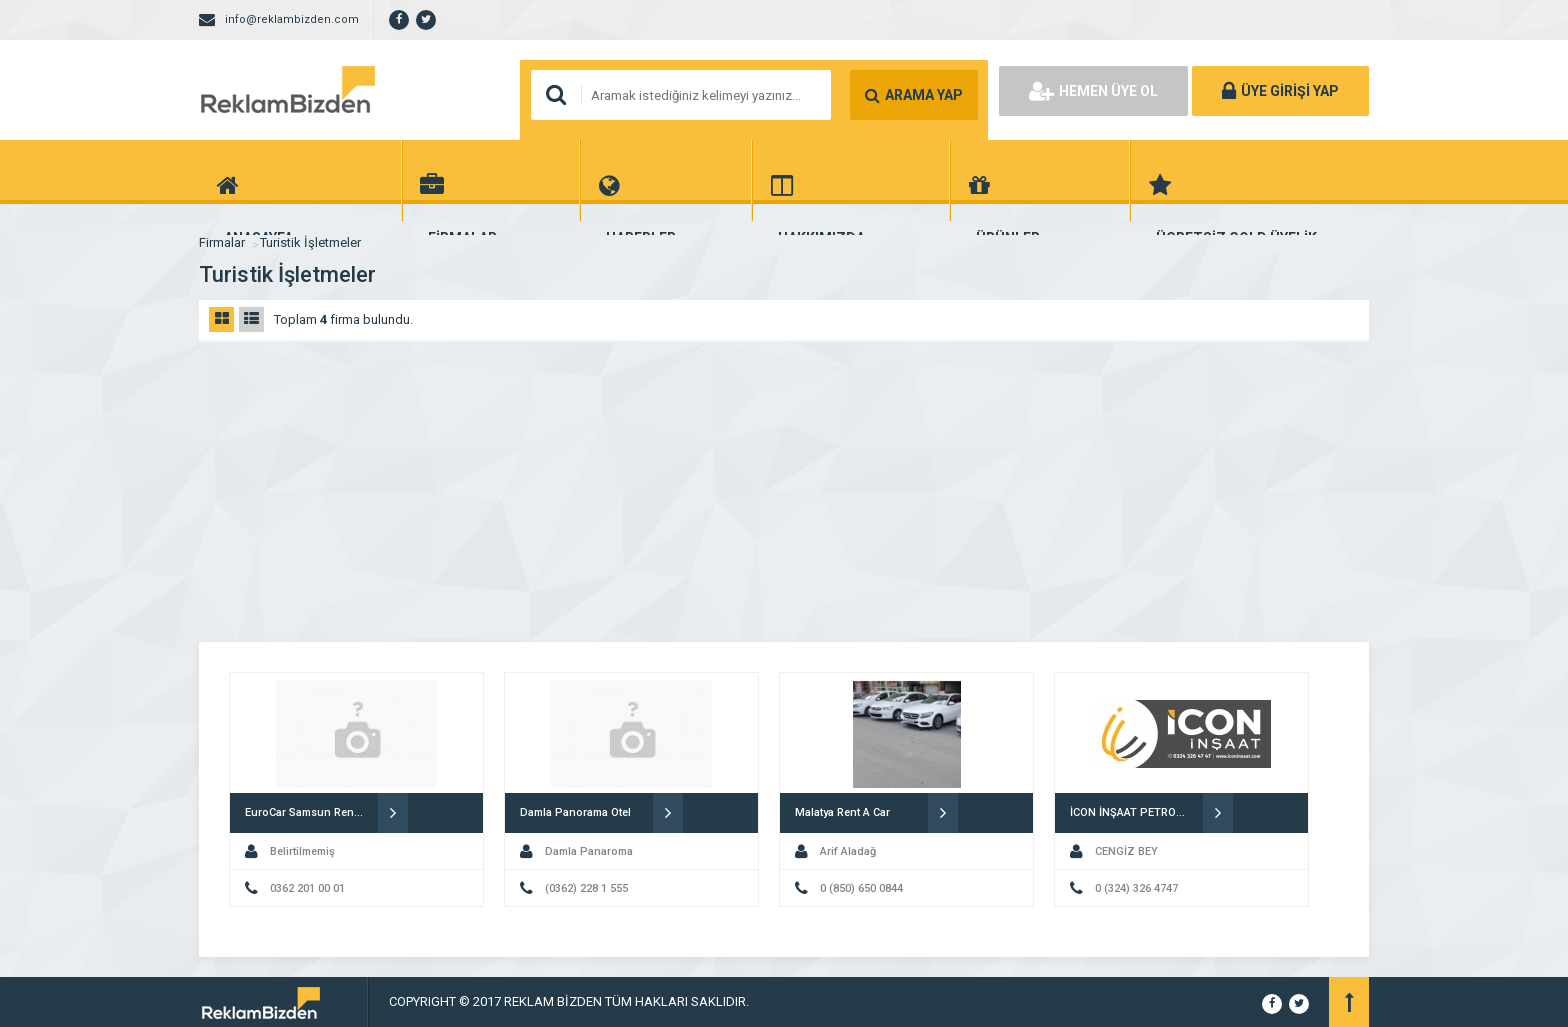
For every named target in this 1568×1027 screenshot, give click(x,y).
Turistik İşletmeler (310, 242)
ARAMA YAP (914, 95)
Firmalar (222, 242)
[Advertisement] (784, 492)
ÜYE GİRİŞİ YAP (1280, 91)
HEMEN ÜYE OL (1093, 91)
